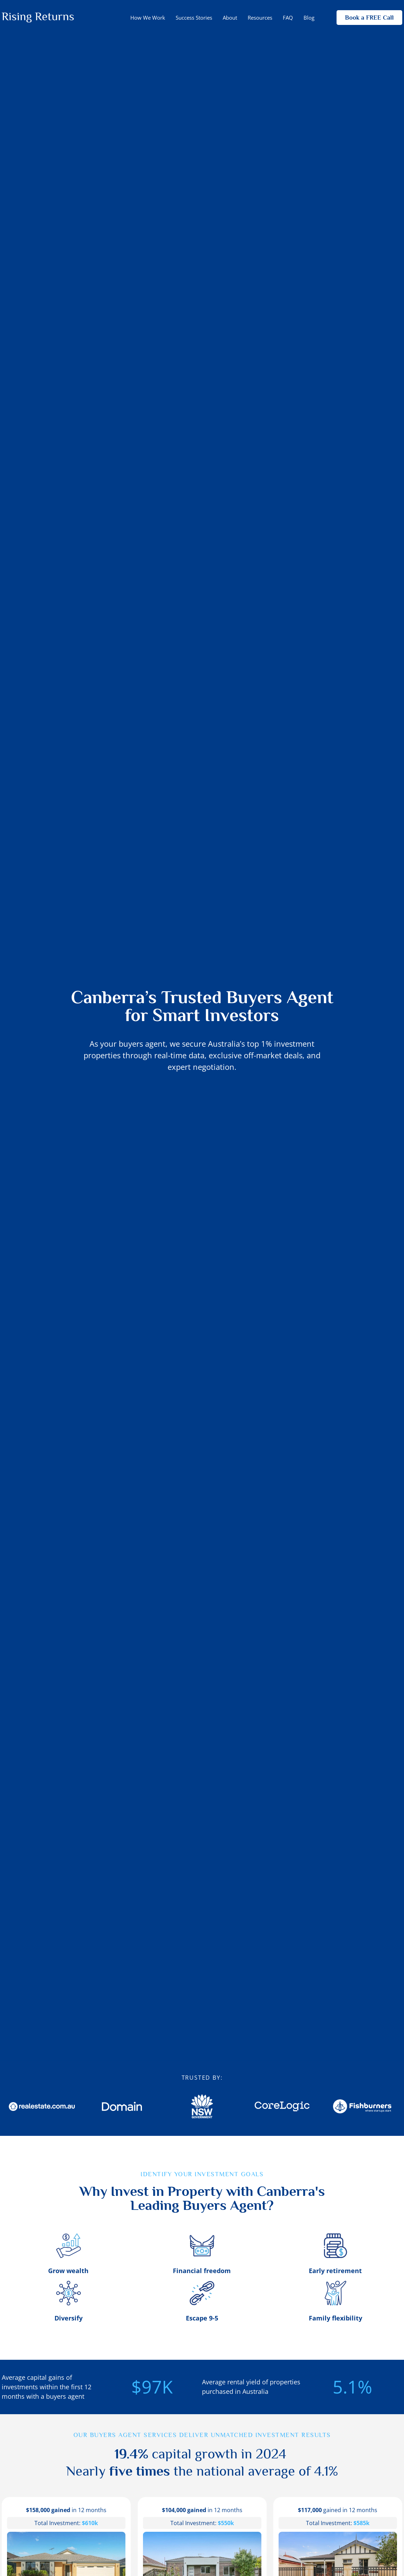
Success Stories (194, 17)
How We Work (147, 17)
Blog (309, 17)
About (230, 17)
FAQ (288, 17)
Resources (260, 17)
